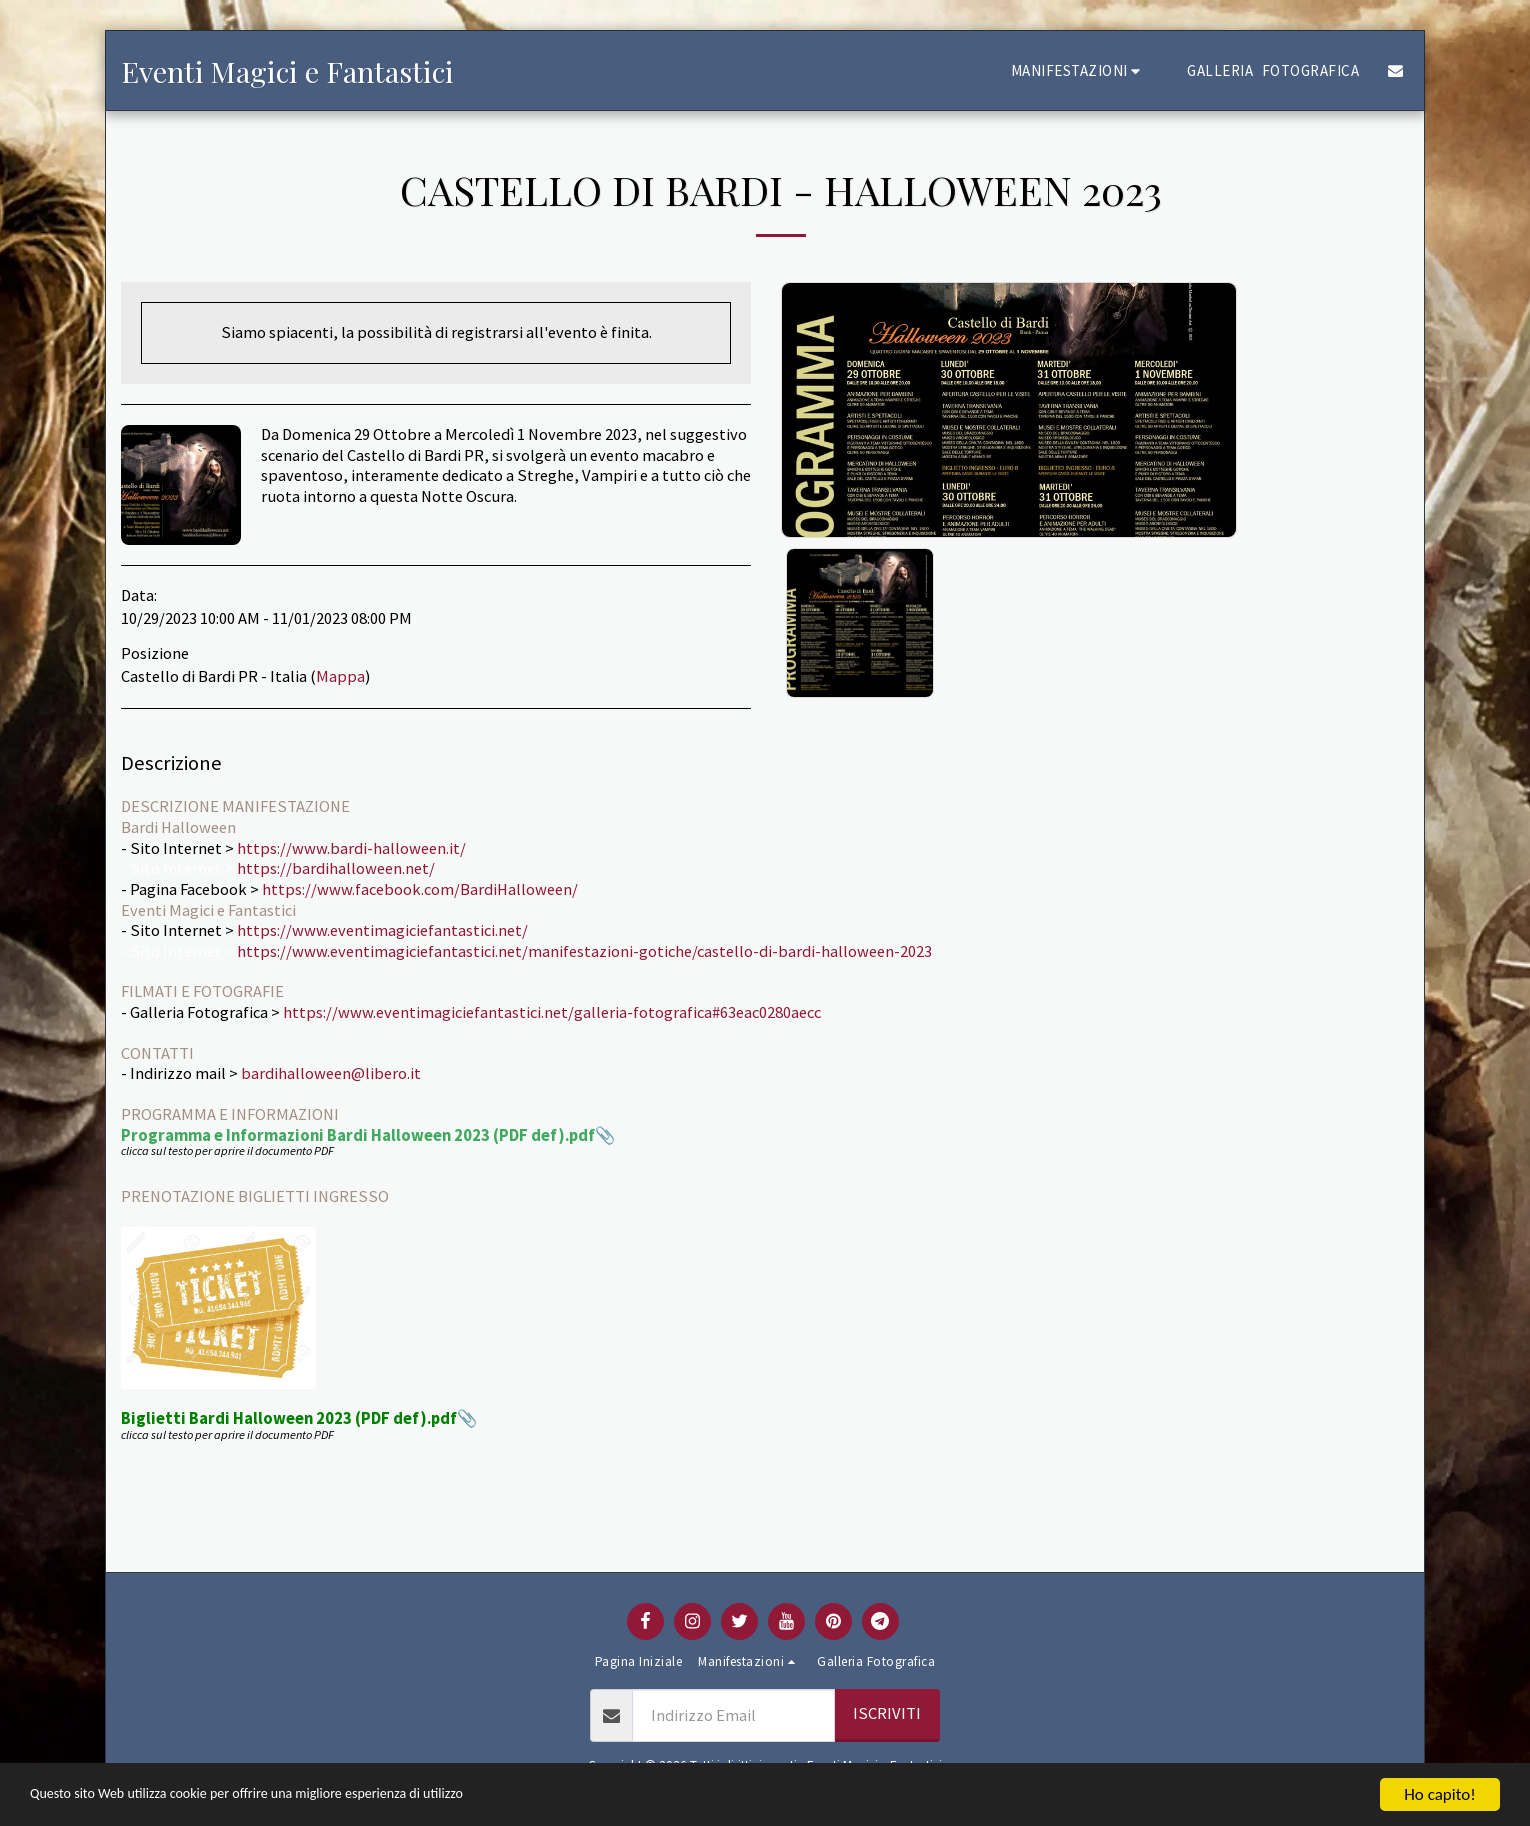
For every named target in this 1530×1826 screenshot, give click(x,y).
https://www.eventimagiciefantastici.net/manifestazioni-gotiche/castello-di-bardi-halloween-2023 (584, 951)
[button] (1079, 70)
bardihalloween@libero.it (331, 1073)
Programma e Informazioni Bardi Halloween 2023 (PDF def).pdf (358, 1135)
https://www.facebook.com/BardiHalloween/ (420, 889)
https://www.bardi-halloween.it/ (351, 848)
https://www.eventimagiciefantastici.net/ (382, 930)
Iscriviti (887, 1713)
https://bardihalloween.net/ (336, 868)
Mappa (340, 676)
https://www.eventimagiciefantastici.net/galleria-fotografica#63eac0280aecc (552, 1012)
